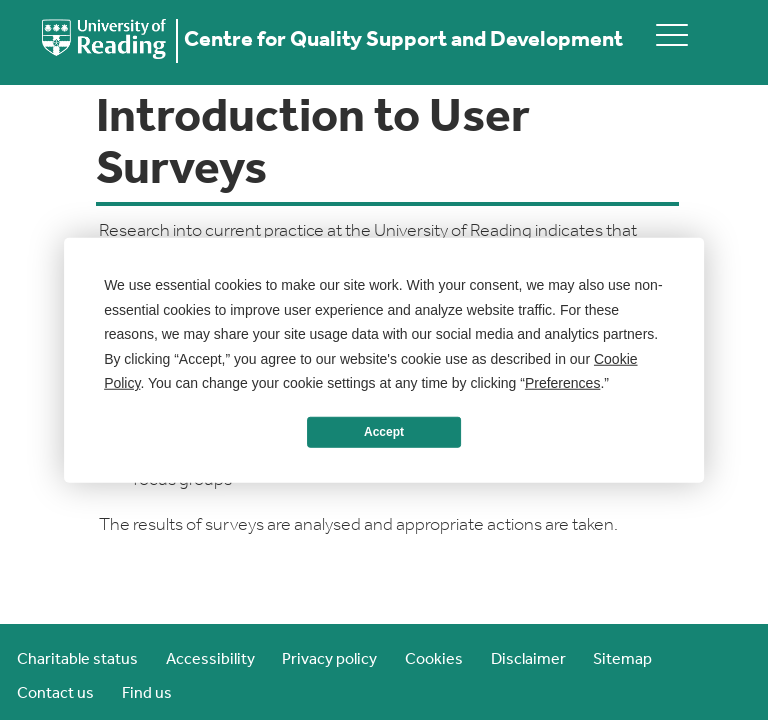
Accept (384, 432)
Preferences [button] (562, 383)
